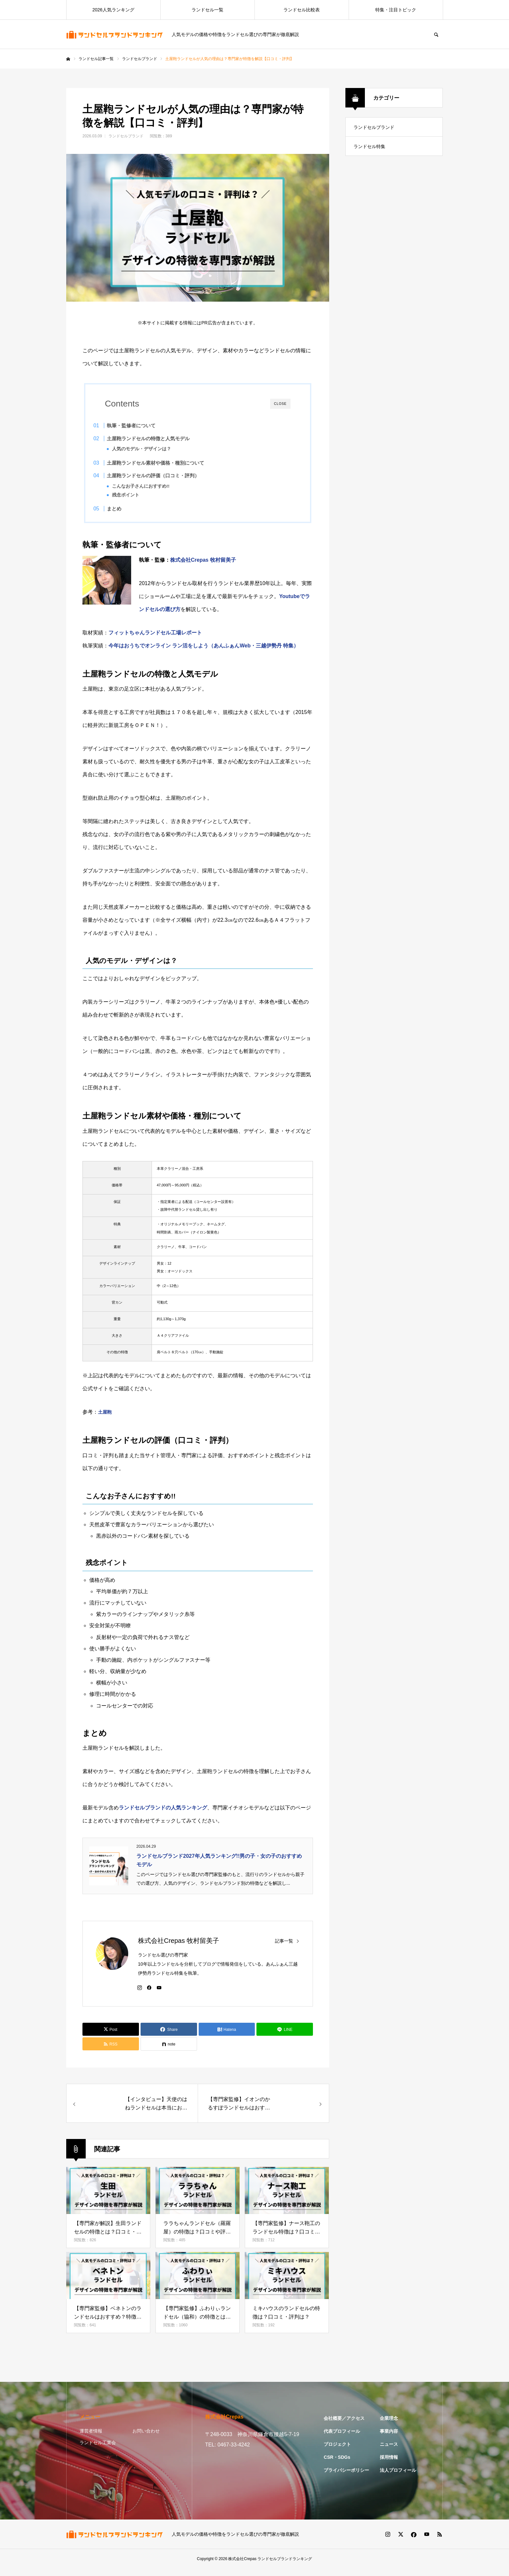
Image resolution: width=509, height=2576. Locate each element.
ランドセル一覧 (207, 9)
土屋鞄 (105, 1419)
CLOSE (280, 404)
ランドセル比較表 (301, 9)
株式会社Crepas (242, 2566)
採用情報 (389, 2464)
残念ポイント (138, 497)
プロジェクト (337, 2451)
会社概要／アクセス (344, 2425)
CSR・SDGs (337, 2464)
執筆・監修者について (144, 425)
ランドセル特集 (369, 146)
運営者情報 (91, 2438)
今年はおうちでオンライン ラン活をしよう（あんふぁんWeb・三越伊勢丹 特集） (203, 653)
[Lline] (284, 2036)
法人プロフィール (398, 2477)
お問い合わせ (146, 2438)
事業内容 (389, 2438)
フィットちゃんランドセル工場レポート (155, 640)
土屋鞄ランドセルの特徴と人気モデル (161, 438)
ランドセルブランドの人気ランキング (163, 1815)
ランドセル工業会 (98, 2450)
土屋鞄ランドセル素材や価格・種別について (168, 465)
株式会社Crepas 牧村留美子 (203, 567)
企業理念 (389, 2425)
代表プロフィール (342, 2438)
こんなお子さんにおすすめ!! (153, 488)
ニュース (389, 2451)
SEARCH (436, 34)
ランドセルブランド (125, 136)
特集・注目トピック (395, 9)
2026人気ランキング (113, 9)
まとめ (127, 513)
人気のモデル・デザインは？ (153, 448)
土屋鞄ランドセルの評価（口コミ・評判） (166, 478)
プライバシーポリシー (346, 2477)
